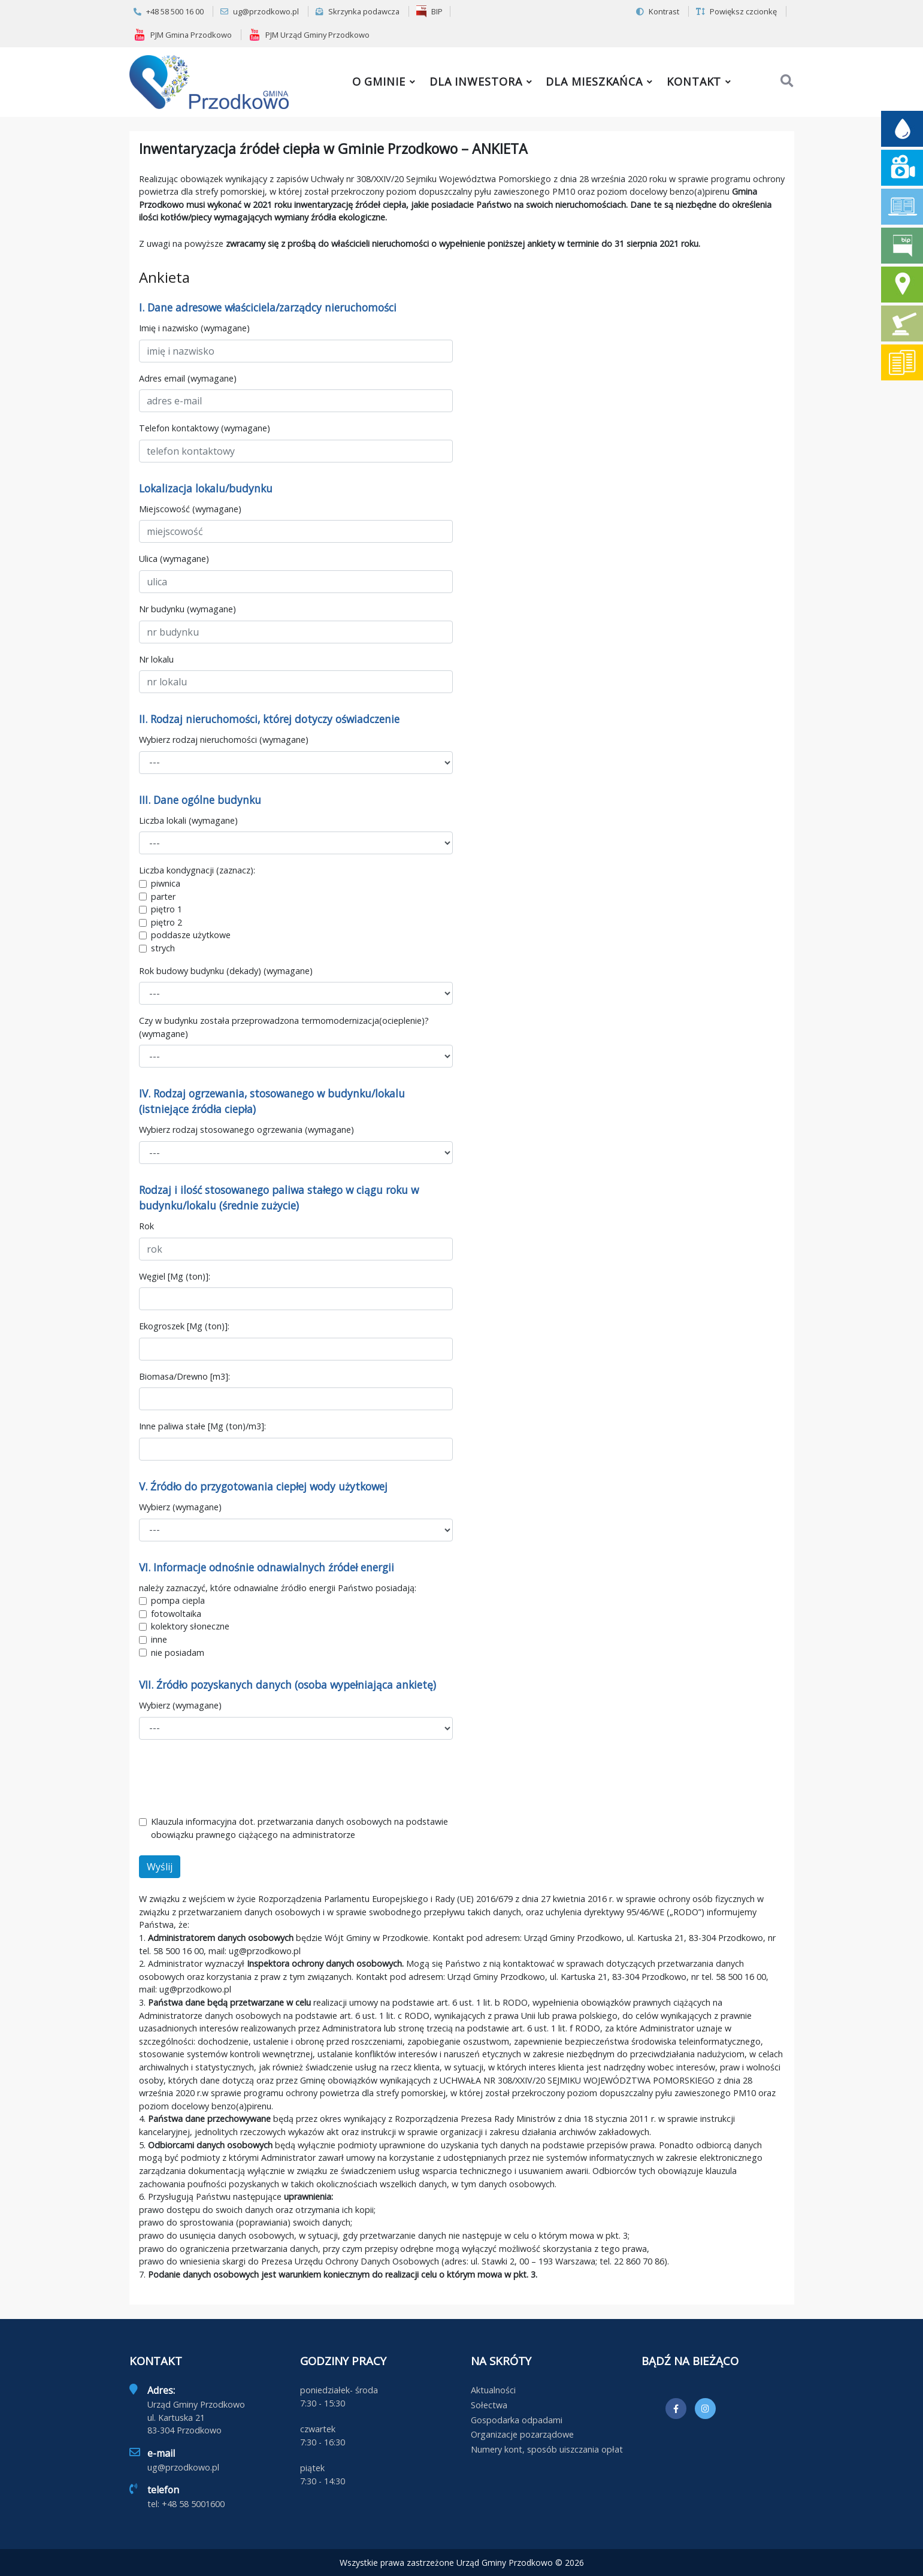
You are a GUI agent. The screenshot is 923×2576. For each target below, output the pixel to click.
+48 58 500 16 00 (169, 11)
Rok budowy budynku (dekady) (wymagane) (226, 970)
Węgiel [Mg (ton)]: (174, 1276)
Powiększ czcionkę (736, 11)
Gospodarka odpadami (516, 2420)
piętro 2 (166, 922)
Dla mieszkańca (594, 81)
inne (159, 1639)
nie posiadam (177, 1652)
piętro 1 (166, 909)
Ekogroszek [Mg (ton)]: (184, 1326)
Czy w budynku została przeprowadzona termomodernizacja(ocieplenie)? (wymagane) (284, 1027)
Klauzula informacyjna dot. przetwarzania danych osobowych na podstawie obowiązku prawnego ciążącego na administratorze (299, 1828)
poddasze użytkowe (191, 935)
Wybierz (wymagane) (180, 1507)
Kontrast (657, 11)
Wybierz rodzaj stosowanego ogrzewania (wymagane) (246, 1129)
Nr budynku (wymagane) (187, 609)
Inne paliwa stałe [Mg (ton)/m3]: (202, 1426)
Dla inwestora (475, 81)
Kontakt (694, 81)
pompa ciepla (178, 1600)
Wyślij (160, 1866)
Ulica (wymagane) (174, 558)
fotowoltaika (176, 1613)
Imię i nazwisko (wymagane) (194, 328)
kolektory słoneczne (190, 1626)
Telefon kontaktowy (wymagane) (204, 428)
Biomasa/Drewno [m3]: (184, 1376)
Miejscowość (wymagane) (190, 509)
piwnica (165, 883)
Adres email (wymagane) (188, 378)
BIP (429, 11)
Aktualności (493, 2390)
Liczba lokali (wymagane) (188, 820)
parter (163, 896)
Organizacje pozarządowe (522, 2434)
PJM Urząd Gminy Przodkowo (309, 35)
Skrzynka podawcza (358, 11)
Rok (146, 1226)
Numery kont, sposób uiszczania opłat (547, 2449)
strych (163, 948)
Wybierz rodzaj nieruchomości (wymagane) (223, 739)
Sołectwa (489, 2405)
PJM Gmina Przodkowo (183, 35)
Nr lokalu (156, 659)
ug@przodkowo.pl (259, 11)
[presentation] (230, 1777)
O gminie (378, 81)
